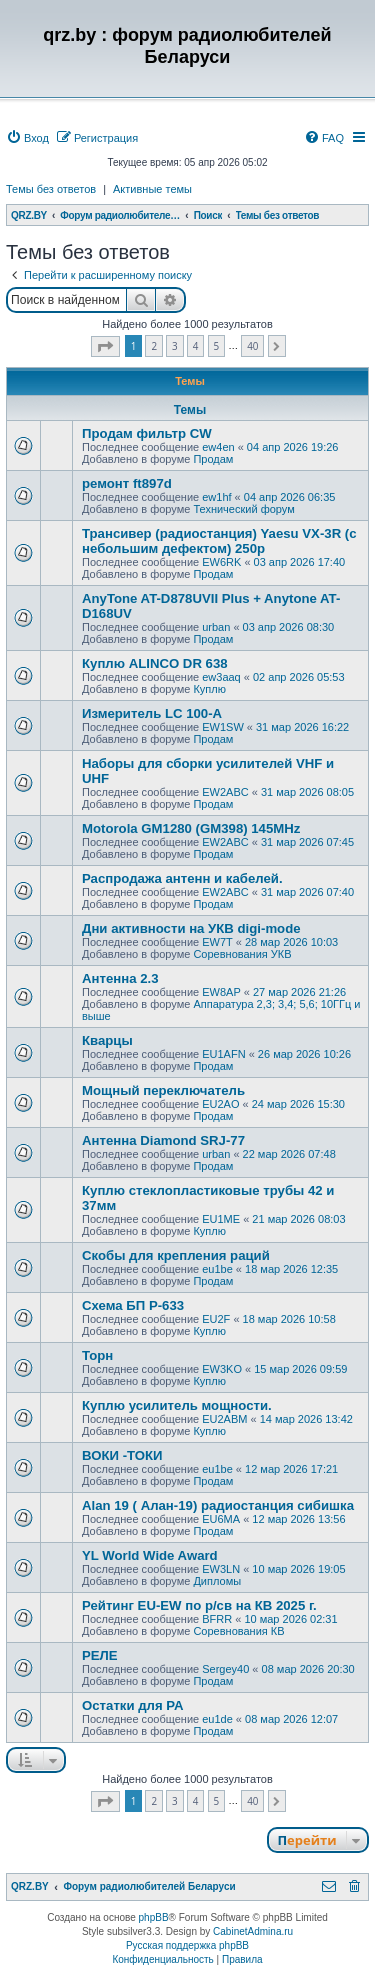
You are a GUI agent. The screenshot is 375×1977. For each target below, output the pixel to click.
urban (216, 627)
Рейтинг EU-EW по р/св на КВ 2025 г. (199, 1605)
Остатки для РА (132, 1705)
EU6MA (221, 1519)
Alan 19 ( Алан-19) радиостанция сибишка (218, 1505)
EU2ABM (224, 1419)
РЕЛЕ (100, 1655)
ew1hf (216, 497)
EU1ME (221, 1219)
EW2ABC (225, 792)
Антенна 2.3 (120, 978)
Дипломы (217, 1581)
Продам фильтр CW (147, 433)
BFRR (217, 1619)
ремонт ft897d (127, 483)
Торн (97, 1355)
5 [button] (217, 346)
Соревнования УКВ (242, 954)
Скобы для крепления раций (176, 1255)
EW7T (217, 942)
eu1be (217, 1269)
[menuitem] (27, 138)
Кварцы (107, 1040)
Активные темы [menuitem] (152, 189)
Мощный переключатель (163, 1090)
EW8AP (221, 992)
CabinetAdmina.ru (253, 1931)
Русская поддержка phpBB (187, 1945)
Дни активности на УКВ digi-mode (191, 928)
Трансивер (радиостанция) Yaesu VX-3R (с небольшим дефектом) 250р (219, 541)
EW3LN (221, 1569)
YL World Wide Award (150, 1555)
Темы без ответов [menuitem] (51, 189)
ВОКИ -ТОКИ (122, 1455)
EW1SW (223, 727)
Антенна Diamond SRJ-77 (163, 1140)
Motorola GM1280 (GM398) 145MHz (191, 828)
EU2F (216, 1319)
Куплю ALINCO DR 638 (155, 663)
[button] (105, 346)
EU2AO (220, 1104)
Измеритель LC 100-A (152, 713)
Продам (213, 459)
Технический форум (243, 509)
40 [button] (252, 346)
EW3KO (222, 1369)
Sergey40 (225, 1669)
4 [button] (196, 346)
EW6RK (221, 562)
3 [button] (175, 346)
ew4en (218, 447)
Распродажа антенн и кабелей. (182, 878)
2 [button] (154, 346)
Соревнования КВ (238, 1631)
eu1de (217, 1719)
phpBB (154, 1917)
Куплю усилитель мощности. (177, 1405)
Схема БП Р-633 (133, 1305)
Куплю (209, 689)
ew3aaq (221, 677)
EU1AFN (223, 1054)
